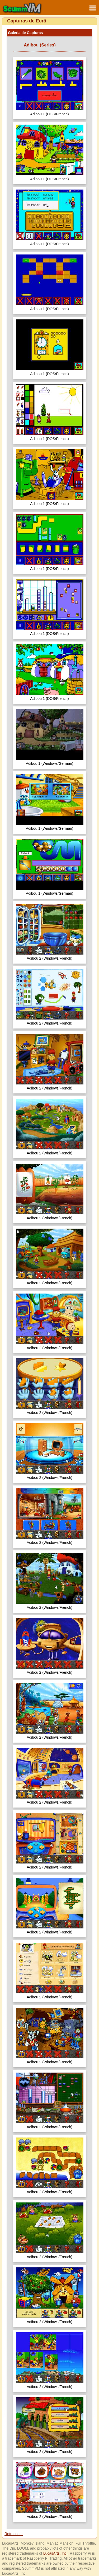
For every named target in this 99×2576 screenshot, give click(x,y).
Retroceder (13, 2534)
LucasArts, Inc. (55, 2553)
